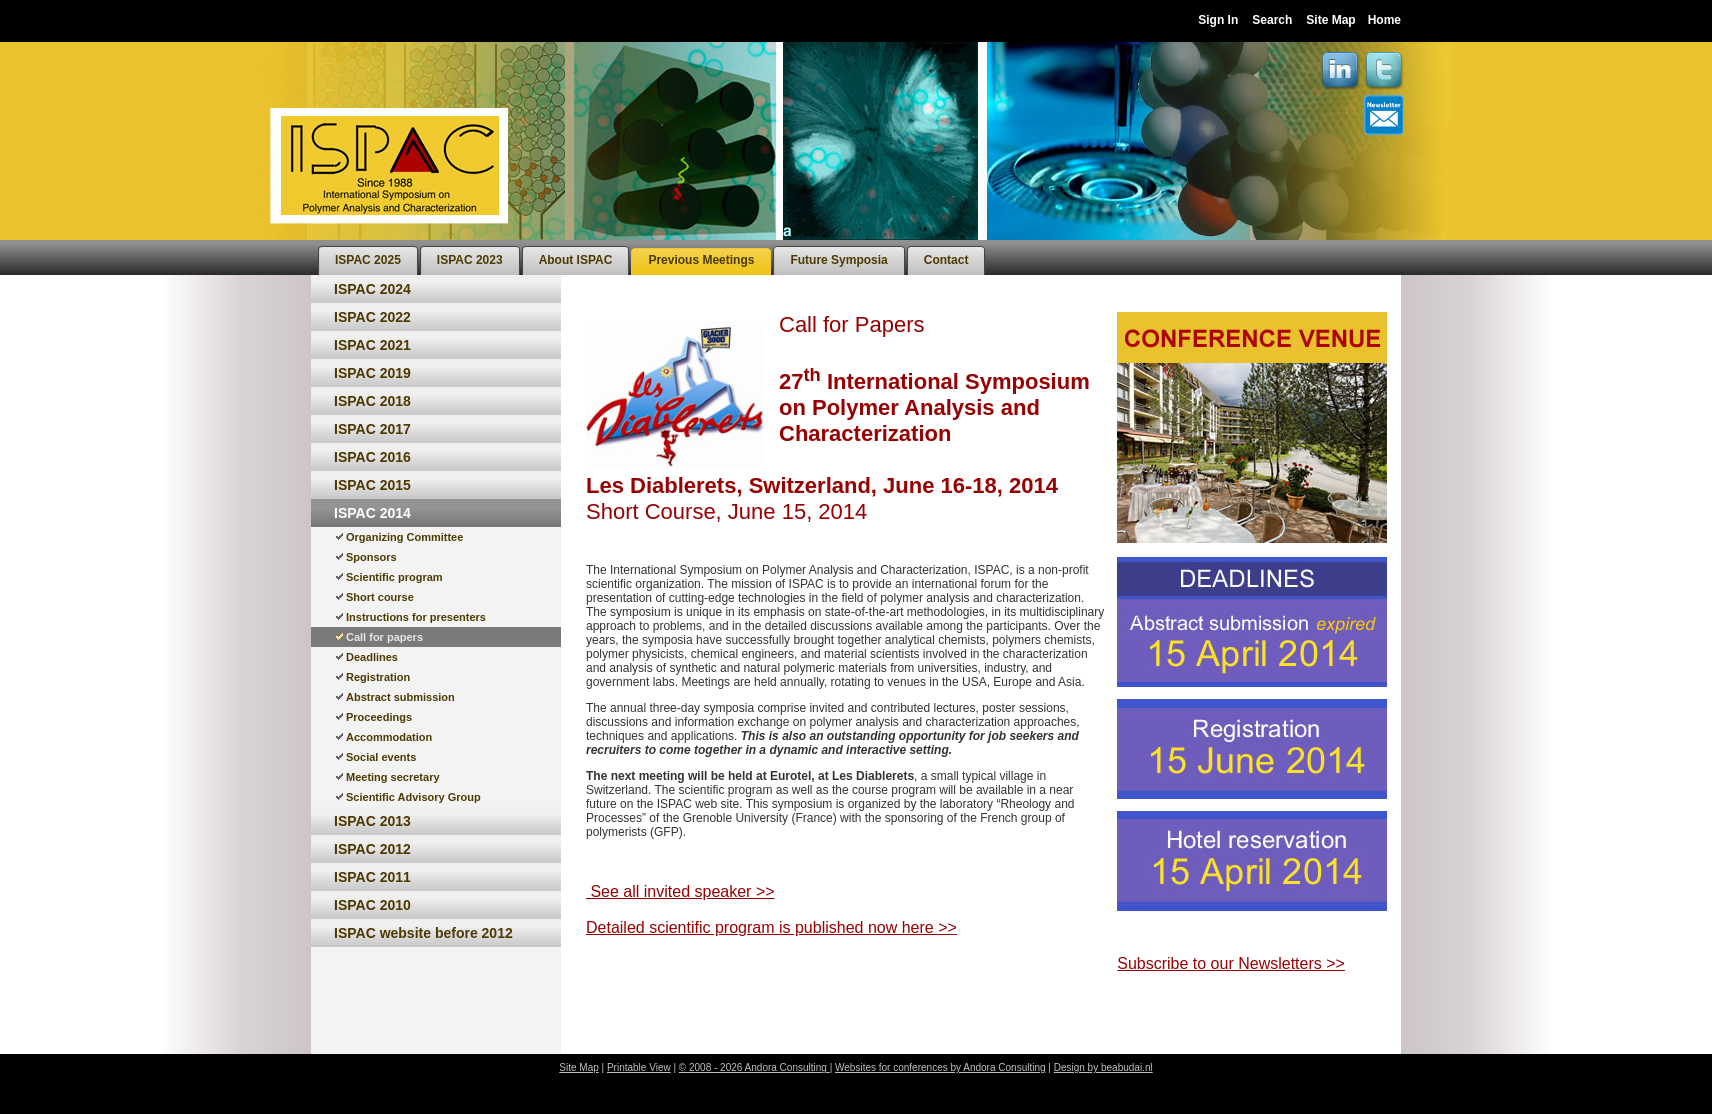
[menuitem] (368, 260)
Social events (381, 757)
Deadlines (372, 657)
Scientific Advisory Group (413, 797)
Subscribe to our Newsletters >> (1231, 963)
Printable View (639, 1067)
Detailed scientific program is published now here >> (771, 927)
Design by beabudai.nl (1103, 1067)
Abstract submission (400, 697)
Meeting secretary (393, 777)
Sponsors (371, 557)
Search (1272, 20)
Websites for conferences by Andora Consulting (940, 1067)
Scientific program (394, 577)
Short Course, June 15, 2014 (729, 511)
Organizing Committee (404, 537)
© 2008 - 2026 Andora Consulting (754, 1067)
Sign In (1218, 20)
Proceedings (379, 717)
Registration (378, 677)
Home (1384, 20)
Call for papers (384, 637)
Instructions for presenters (416, 617)
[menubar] (651, 257)
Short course (380, 597)
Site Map (1330, 20)
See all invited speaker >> (680, 891)
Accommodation (389, 737)
